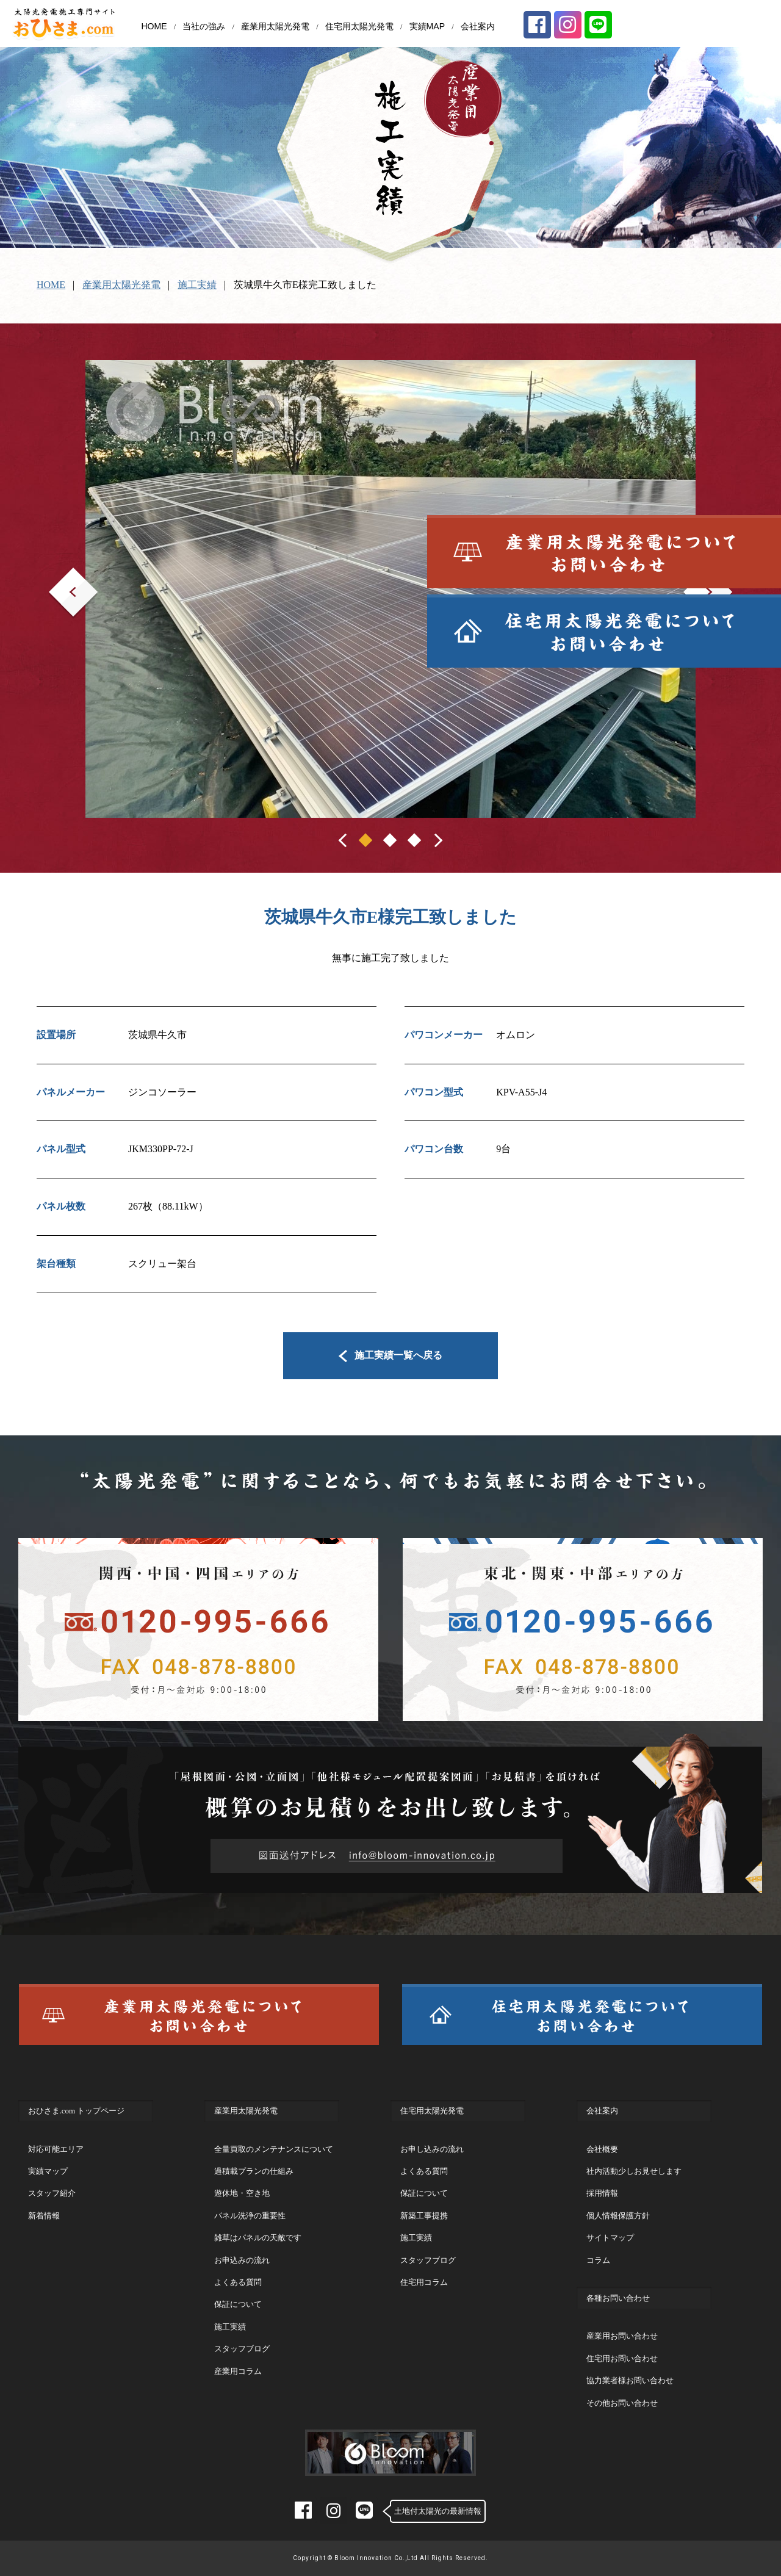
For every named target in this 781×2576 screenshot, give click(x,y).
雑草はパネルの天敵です (257, 2237)
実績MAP (427, 26)
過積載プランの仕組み (253, 2171)
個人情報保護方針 (618, 2215)
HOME (154, 26)
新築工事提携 (424, 2215)
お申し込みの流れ (432, 2149)
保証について (238, 2304)
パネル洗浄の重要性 (250, 2215)
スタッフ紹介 (52, 2193)
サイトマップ (610, 2237)
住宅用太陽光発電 (359, 26)
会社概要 (602, 2149)
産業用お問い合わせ (622, 2335)
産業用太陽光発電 (275, 26)
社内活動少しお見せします (634, 2171)
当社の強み (203, 26)
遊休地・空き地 (242, 2193)
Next (692, 576)
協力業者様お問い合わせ (630, 2380)
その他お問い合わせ (622, 2403)
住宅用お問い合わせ (622, 2358)
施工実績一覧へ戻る (391, 1355)
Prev (58, 576)
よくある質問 (238, 2282)
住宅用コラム (424, 2282)
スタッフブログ (242, 2348)
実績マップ (48, 2171)
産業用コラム (238, 2371)
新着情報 (44, 2215)
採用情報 (602, 2193)
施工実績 (197, 285)
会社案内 (478, 26)
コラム (598, 2260)
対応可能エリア (56, 2149)
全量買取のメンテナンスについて (273, 2149)
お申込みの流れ (242, 2260)
